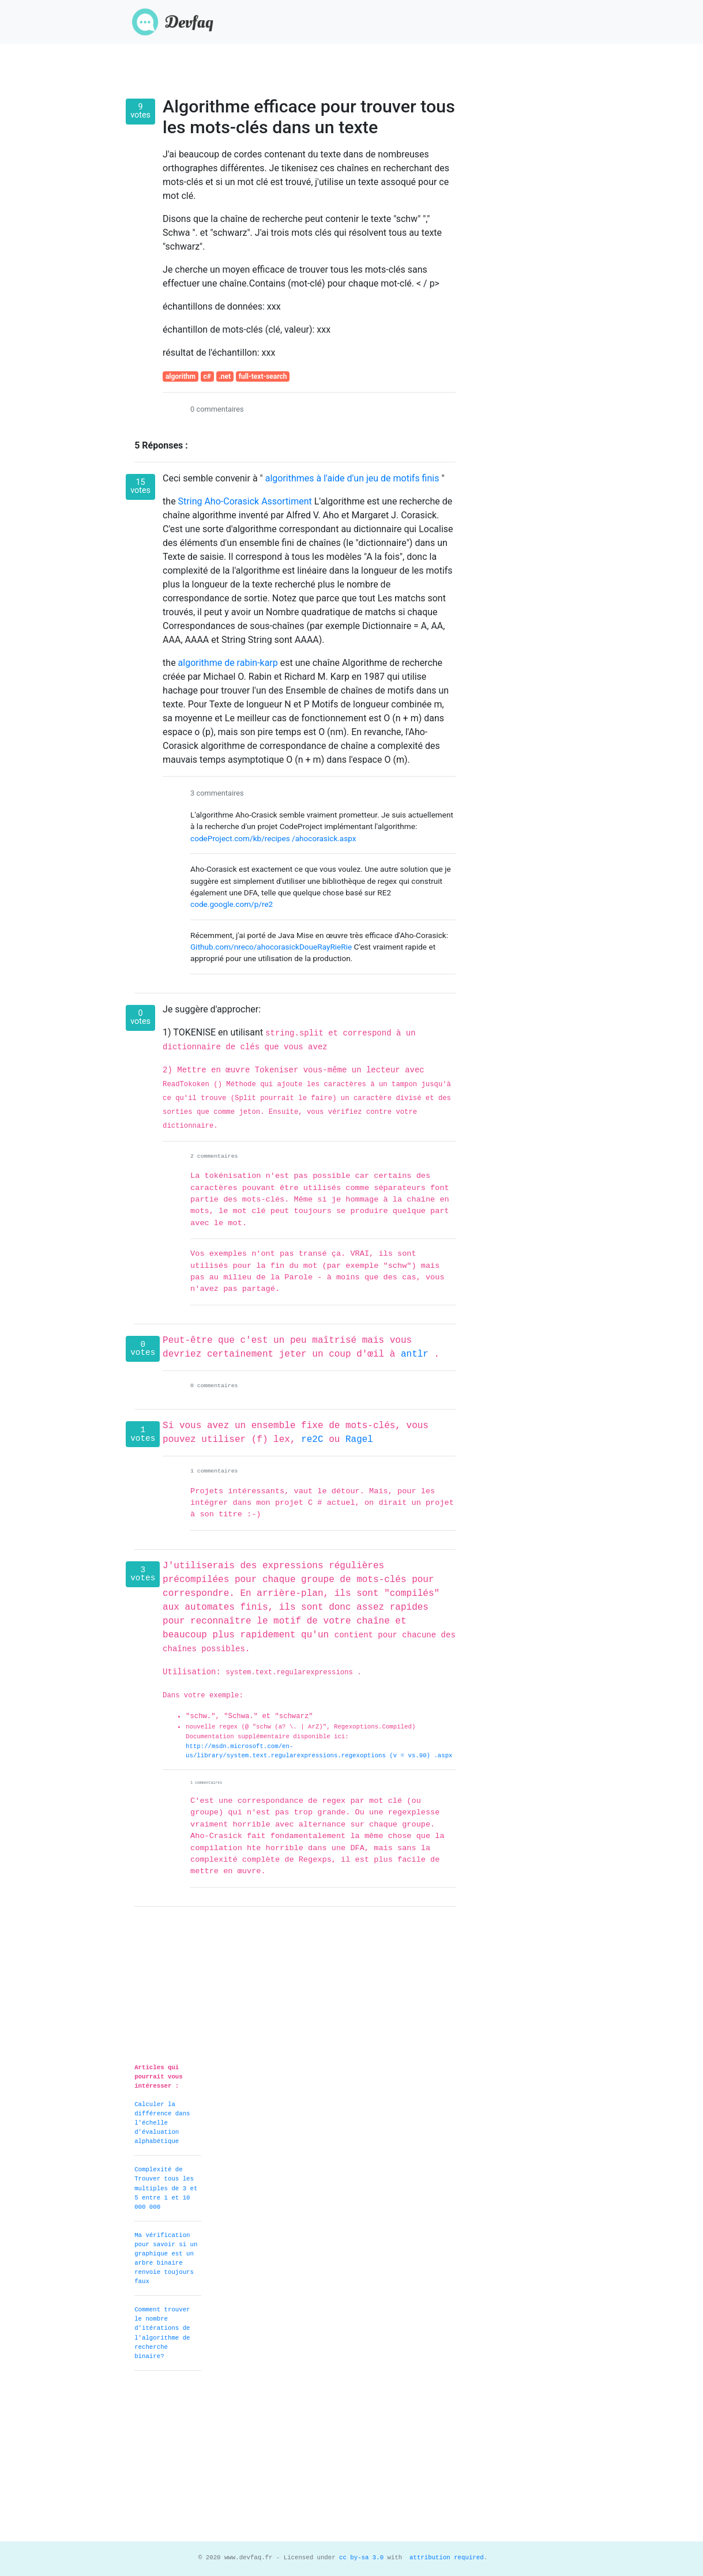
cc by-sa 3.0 (360, 2557)
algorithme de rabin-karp (229, 662)
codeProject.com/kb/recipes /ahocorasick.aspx (273, 838)
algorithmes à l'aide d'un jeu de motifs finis (352, 478)
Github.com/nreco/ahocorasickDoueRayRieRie (272, 946)
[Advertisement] (351, 2460)
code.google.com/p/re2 (231, 904)
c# (206, 376)
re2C (315, 1439)
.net (225, 376)
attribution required (445, 2557)
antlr (417, 1354)
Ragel (359, 1439)
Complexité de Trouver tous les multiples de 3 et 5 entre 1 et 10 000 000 (165, 2188)
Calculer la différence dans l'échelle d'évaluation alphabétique (162, 2123)
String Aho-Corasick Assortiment (246, 501)
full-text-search (263, 376)
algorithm (181, 376)
